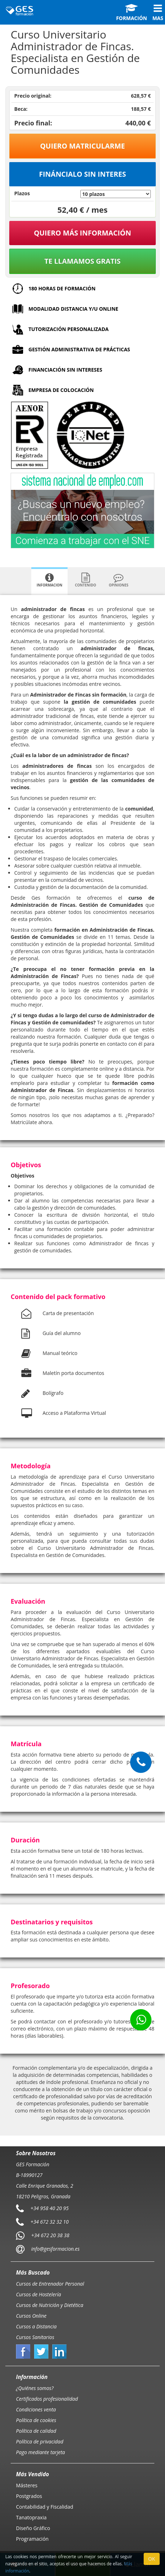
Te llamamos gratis (82, 261)
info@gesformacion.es (55, 2248)
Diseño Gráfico (33, 2528)
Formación (131, 12)
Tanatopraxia (31, 2517)
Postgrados (29, 2496)
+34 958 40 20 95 (50, 2208)
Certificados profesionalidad (47, 2398)
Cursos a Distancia (36, 2326)
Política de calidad (36, 2430)
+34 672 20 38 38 (50, 2235)
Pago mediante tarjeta (40, 2452)
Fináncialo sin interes (82, 174)
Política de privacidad (39, 2441)
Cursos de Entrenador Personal (50, 2283)
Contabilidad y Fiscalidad (44, 2506)
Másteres (26, 2485)
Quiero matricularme (82, 146)
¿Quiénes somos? (34, 2388)
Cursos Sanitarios (35, 2337)
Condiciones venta (36, 2409)
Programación (32, 2538)
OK (151, 2558)
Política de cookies (36, 2420)
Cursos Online (31, 2315)
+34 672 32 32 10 (50, 2221)
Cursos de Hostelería (38, 2294)
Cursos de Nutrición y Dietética (49, 2305)
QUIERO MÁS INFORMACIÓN (82, 233)
